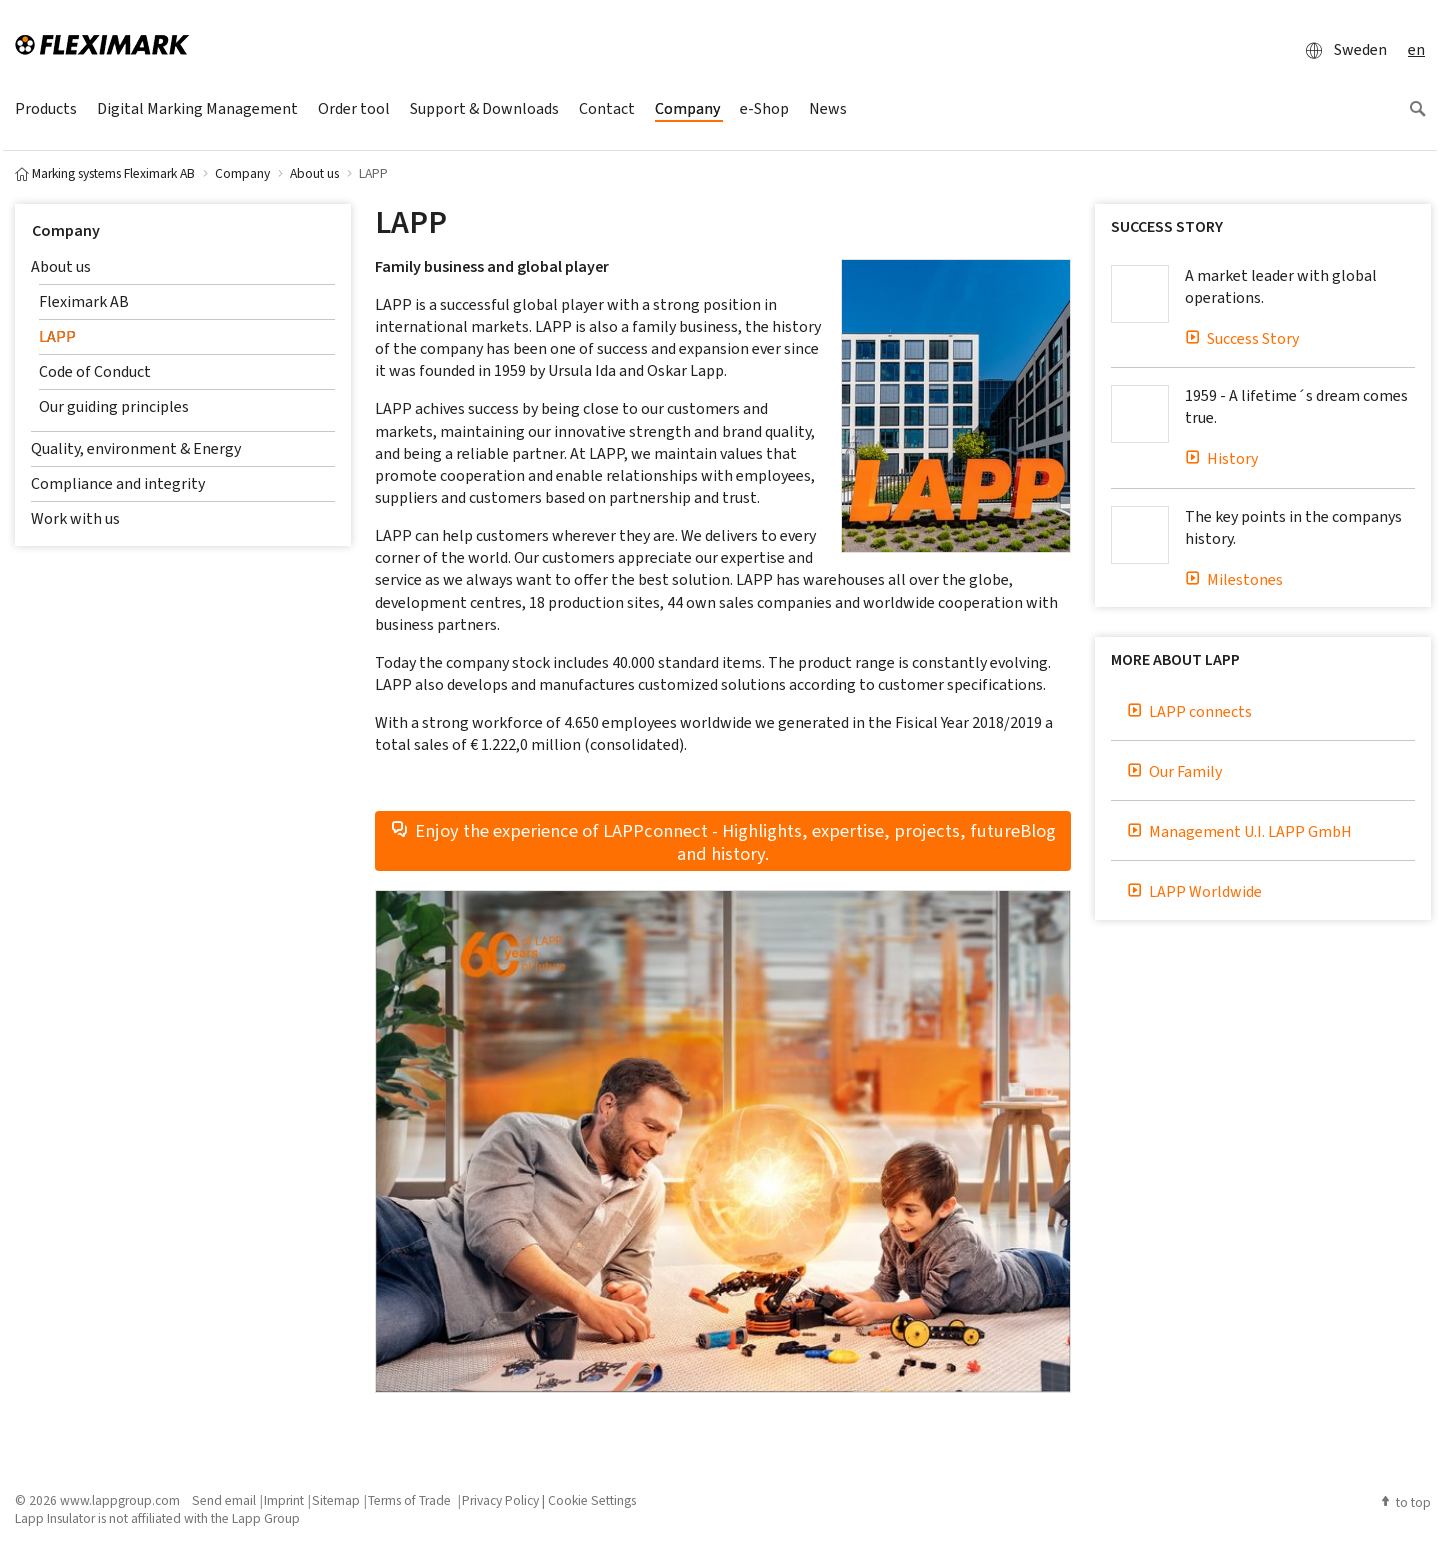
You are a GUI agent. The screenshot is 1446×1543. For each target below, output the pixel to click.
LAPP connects (1189, 711)
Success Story (1242, 338)
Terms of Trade (411, 1500)
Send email (224, 1500)
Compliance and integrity (118, 483)
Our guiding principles (114, 406)
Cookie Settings (592, 1500)
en (1416, 49)
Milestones (1234, 579)
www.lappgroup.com (120, 1500)
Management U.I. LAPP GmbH (1239, 831)
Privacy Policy (500, 1500)
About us (61, 266)
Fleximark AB (84, 301)
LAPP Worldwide (1194, 891)
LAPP (57, 336)
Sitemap (336, 1500)
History (1221, 458)
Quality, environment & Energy (136, 448)
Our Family (1174, 771)
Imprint (284, 1500)
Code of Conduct (95, 371)
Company (66, 230)
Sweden (1340, 50)
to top (1405, 1502)
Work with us (75, 518)
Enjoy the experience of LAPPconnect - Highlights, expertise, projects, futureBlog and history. (723, 841)
